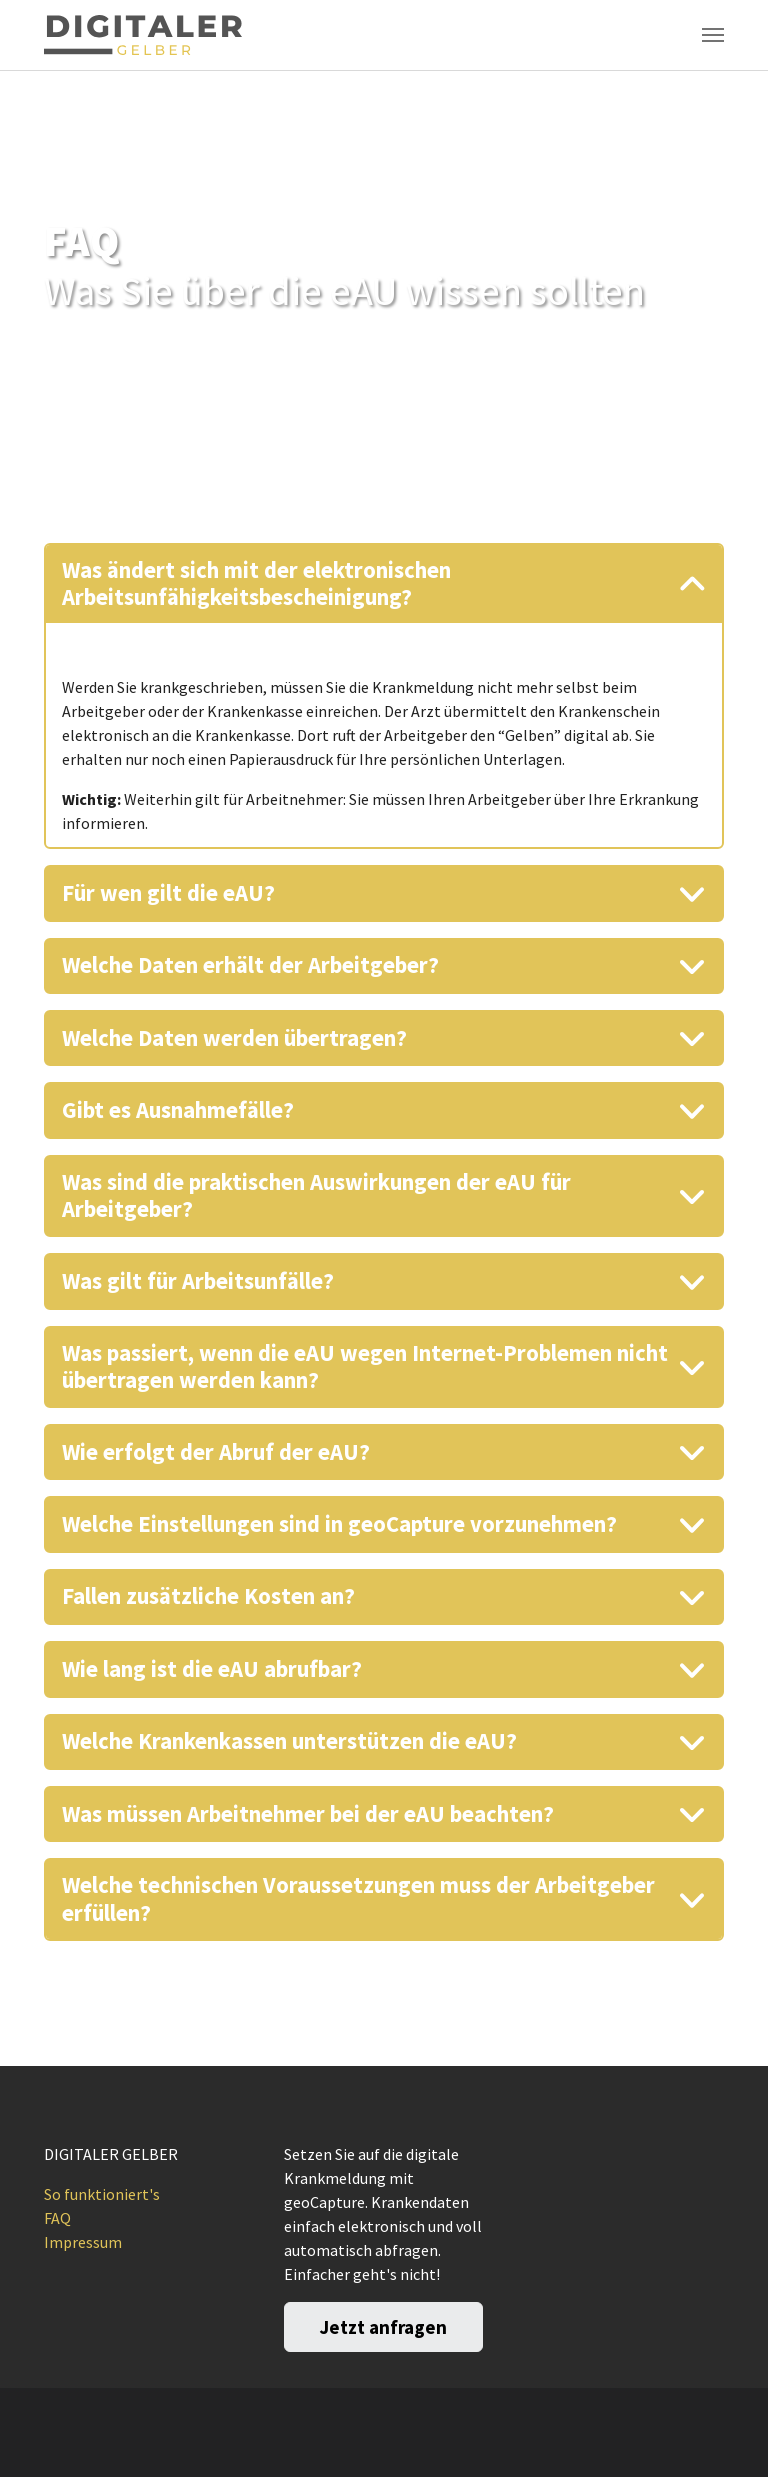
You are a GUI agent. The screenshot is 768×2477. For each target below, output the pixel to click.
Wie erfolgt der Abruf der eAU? (216, 1452)
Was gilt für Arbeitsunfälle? (198, 1281)
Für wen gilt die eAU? (168, 893)
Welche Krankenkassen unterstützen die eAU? (289, 1741)
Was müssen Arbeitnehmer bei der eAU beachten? (308, 1814)
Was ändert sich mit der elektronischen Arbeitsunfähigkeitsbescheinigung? (256, 583)
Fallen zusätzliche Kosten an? (208, 1596)
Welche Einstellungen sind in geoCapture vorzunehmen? (339, 1524)
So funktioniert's (102, 2194)
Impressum (83, 2242)
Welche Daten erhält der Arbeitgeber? (250, 965)
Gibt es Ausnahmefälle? (178, 1110)
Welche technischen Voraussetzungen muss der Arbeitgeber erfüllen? (358, 1898)
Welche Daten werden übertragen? (234, 1038)
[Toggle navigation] (713, 35)
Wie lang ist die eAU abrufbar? (212, 1669)
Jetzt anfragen (383, 2327)
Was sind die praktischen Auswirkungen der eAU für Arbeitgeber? (316, 1195)
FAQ (57, 2218)
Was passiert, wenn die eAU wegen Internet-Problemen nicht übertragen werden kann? (365, 1366)
